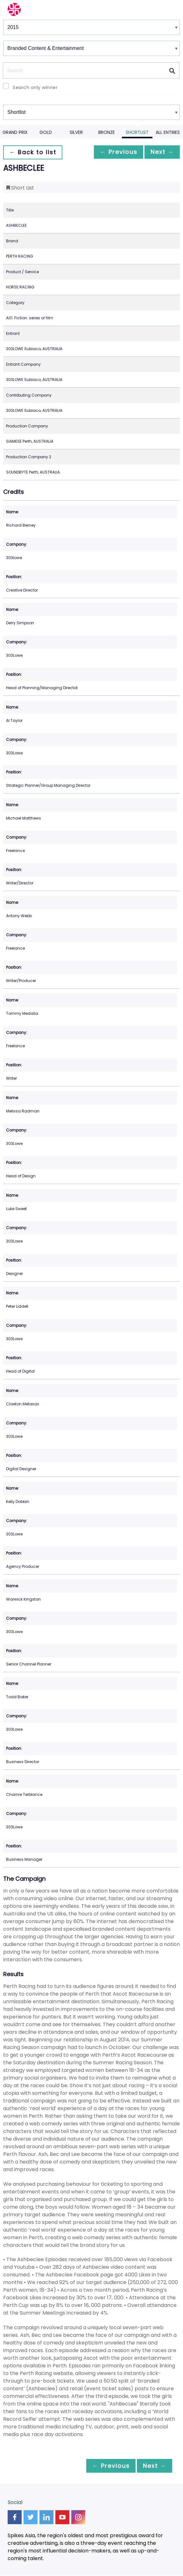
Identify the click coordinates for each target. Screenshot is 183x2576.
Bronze (106, 132)
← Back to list (34, 152)
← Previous (113, 152)
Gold (45, 132)
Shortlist (137, 132)
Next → (160, 152)
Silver (76, 132)
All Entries (168, 132)
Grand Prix (15, 132)
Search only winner (35, 87)
